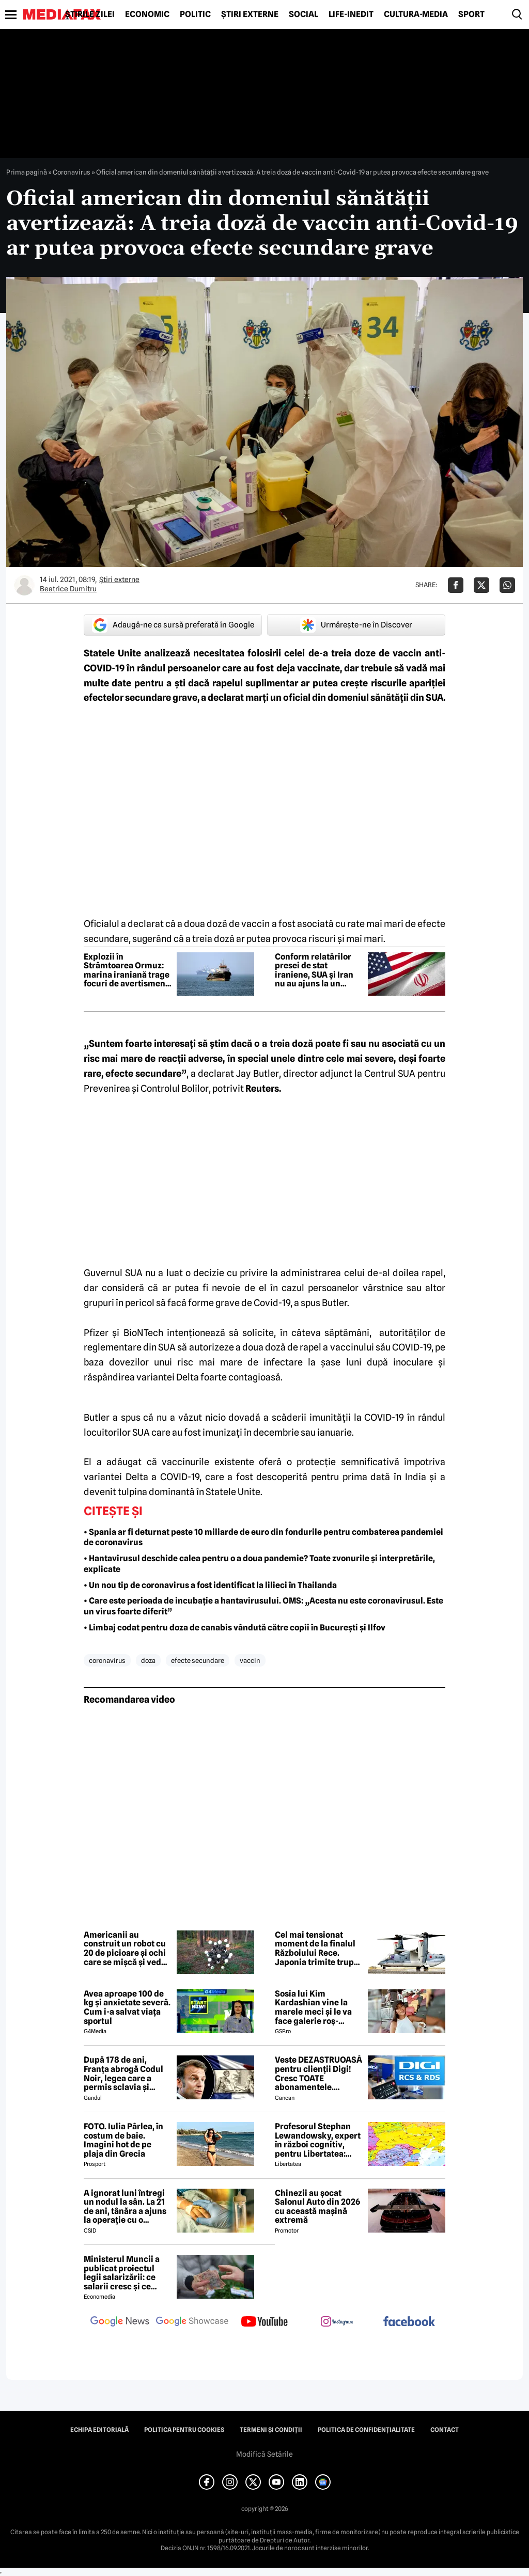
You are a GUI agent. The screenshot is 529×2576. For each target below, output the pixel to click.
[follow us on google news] (120, 2322)
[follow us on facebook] (409, 2322)
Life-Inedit (351, 14)
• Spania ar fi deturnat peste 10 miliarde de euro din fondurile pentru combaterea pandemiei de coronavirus (263, 1537)
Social (303, 14)
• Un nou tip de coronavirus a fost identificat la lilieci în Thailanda (210, 1585)
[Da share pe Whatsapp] (507, 585)
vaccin (250, 1660)
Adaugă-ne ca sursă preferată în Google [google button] (173, 625)
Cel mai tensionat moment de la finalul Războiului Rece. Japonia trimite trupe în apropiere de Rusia (317, 1948)
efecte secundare (197, 1660)
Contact (444, 2429)
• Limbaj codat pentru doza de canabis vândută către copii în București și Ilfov (234, 1627)
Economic (147, 14)
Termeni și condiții (271, 2429)
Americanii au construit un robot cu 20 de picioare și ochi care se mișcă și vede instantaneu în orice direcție (125, 1948)
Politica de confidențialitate (366, 2429)
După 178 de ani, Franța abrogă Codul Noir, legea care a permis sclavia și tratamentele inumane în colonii (123, 2073)
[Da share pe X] (481, 585)
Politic (195, 14)
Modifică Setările (264, 2454)
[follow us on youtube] (264, 2322)
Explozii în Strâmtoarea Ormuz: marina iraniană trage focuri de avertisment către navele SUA (126, 970)
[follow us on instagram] (337, 2322)
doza (148, 1660)
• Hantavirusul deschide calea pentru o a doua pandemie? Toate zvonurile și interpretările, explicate (259, 1563)
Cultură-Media (416, 14)
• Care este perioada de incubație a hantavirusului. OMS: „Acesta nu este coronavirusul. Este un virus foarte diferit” (263, 1606)
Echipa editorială (99, 2429)
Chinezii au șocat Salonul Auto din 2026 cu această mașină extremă (317, 2207)
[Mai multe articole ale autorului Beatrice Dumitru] (24, 585)
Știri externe (249, 14)
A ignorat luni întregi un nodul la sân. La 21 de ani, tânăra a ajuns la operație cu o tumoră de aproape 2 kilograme (125, 2207)
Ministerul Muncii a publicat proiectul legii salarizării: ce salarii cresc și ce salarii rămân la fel (122, 2273)
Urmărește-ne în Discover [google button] (356, 625)
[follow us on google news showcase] (192, 2322)
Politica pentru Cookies (184, 2429)
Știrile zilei (90, 14)
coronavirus (107, 1660)
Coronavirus (71, 172)
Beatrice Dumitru (68, 589)
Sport (471, 14)
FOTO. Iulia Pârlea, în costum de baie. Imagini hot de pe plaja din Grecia (123, 2140)
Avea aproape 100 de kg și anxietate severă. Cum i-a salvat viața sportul (127, 2007)
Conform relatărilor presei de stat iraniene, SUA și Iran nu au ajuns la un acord (314, 970)
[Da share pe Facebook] (455, 585)
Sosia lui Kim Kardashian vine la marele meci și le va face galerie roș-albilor (313, 2007)
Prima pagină (26, 172)
